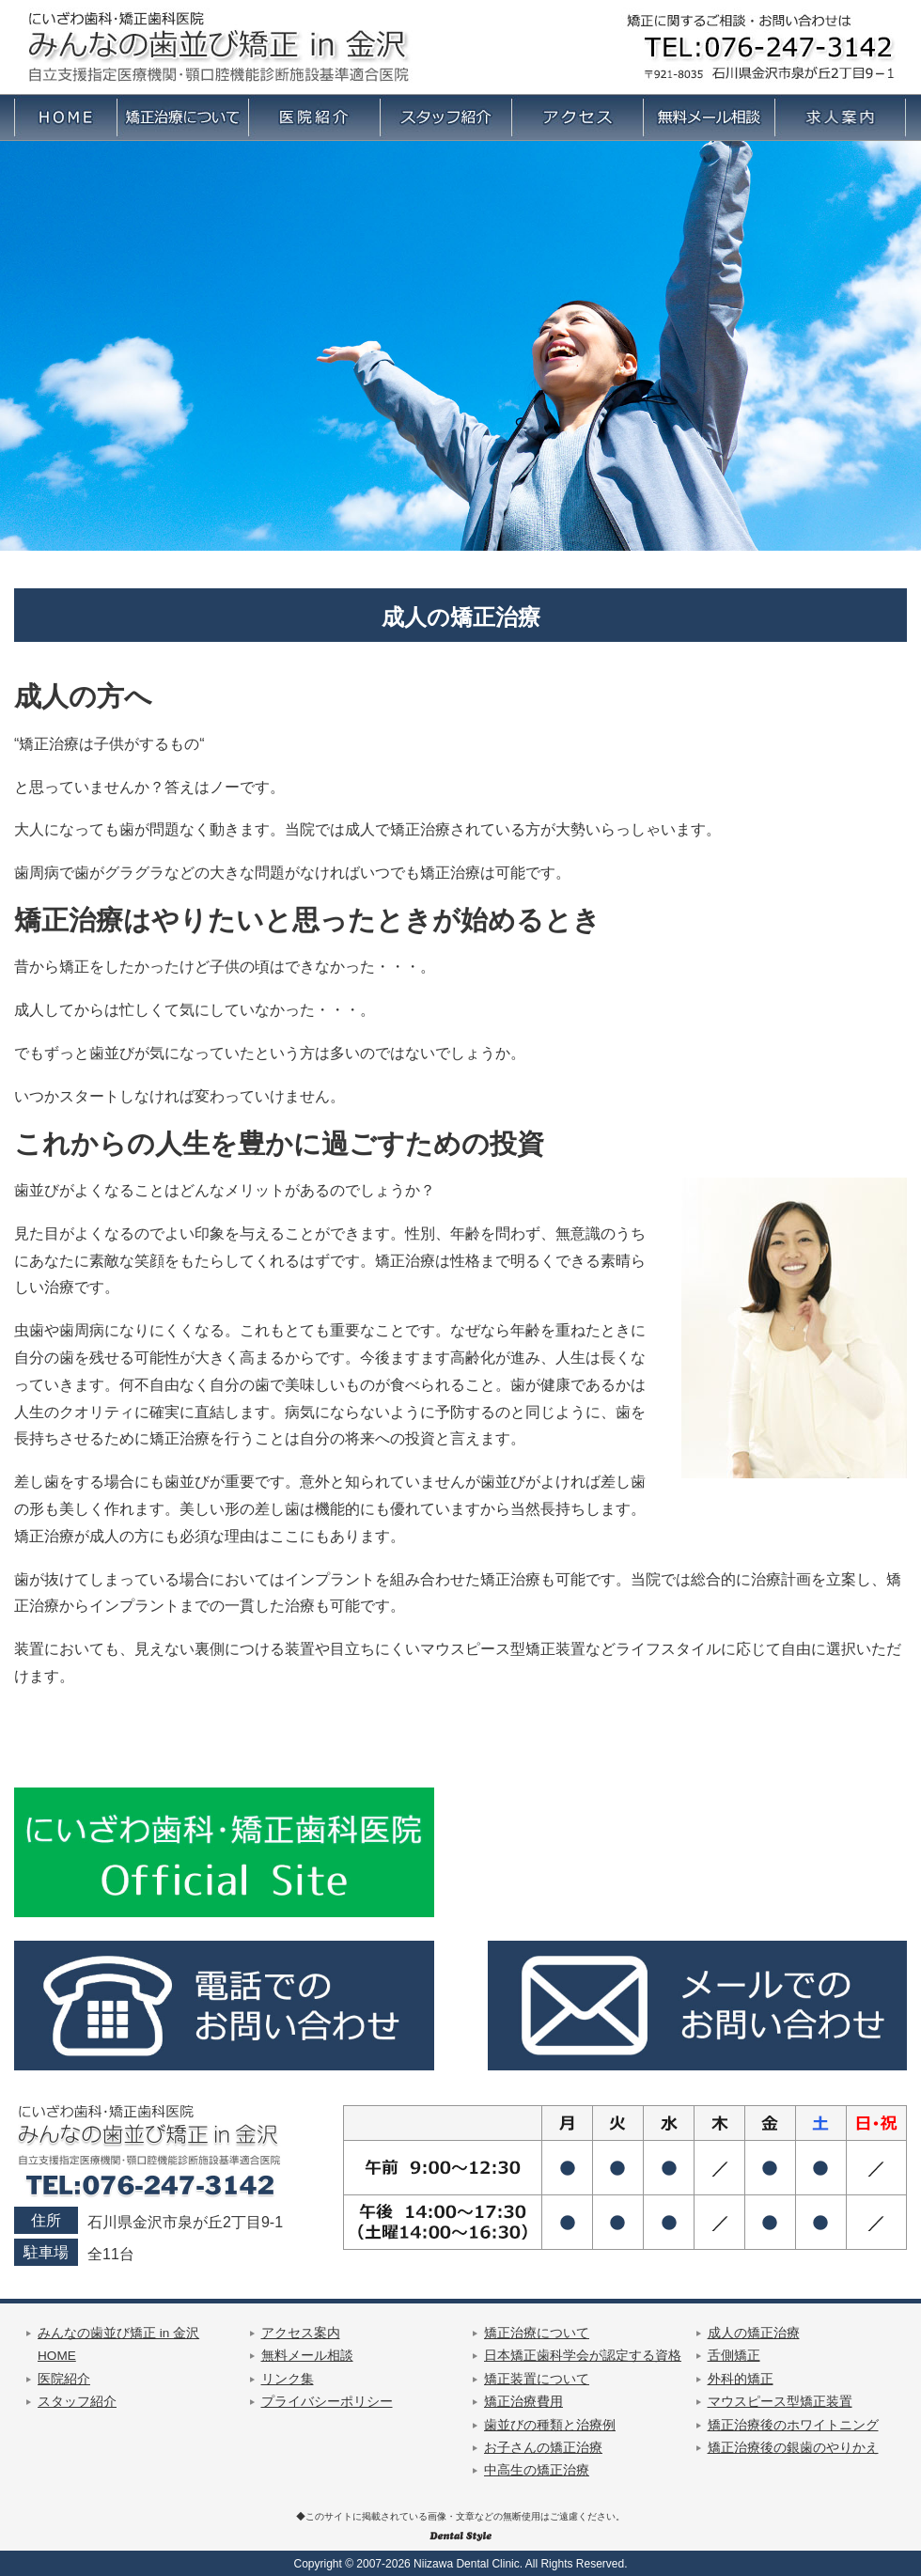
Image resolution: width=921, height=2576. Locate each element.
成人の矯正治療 (754, 2333)
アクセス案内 (300, 2333)
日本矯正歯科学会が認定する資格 (582, 2356)
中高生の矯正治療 (536, 2470)
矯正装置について (536, 2379)
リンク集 (287, 2379)
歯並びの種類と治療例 (550, 2425)
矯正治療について (536, 2333)
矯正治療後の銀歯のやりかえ (793, 2448)
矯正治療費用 (523, 2402)
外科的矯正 (740, 2379)
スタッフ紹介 (77, 2402)
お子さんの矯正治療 (543, 2448)
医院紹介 (64, 2379)
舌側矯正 (734, 2356)
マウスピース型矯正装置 (780, 2402)
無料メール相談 (307, 2356)
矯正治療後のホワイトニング (793, 2425)
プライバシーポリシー (327, 2402)
